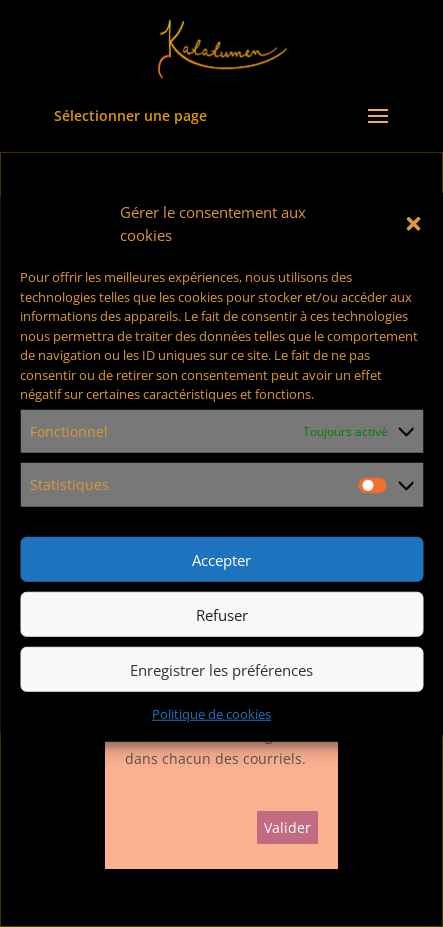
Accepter (221, 559)
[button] (413, 224)
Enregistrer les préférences (221, 669)
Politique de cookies (211, 714)
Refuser (222, 614)
